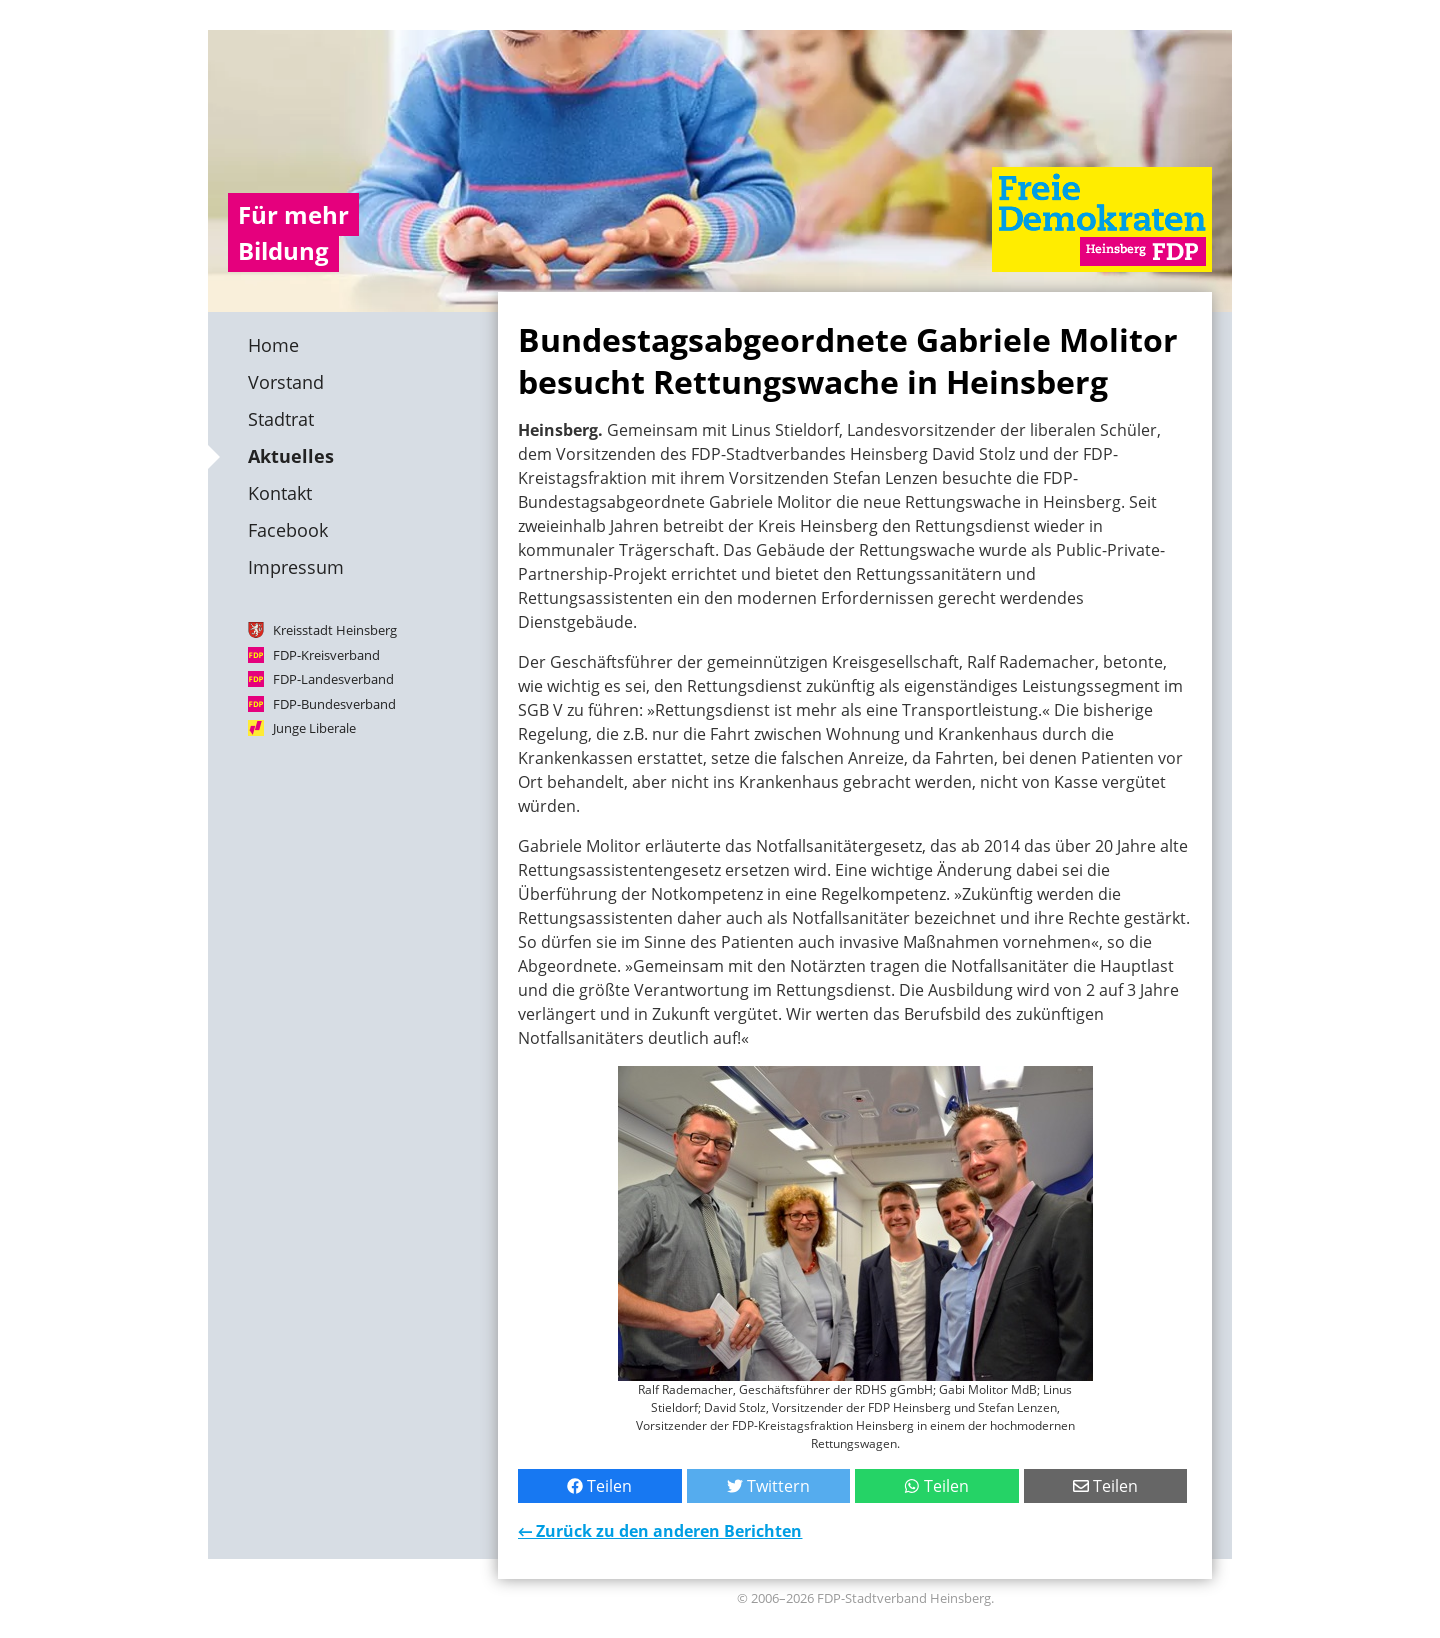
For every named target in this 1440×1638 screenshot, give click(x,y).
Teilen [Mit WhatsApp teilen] (936, 1486)
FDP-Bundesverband (334, 703)
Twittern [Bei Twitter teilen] (768, 1486)
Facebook (288, 530)
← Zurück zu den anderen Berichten (660, 1531)
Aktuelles (291, 456)
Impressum (296, 567)
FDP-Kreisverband (326, 654)
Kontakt (280, 493)
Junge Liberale (314, 728)
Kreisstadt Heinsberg (335, 630)
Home (273, 345)
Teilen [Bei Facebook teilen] (599, 1486)
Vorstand (286, 382)
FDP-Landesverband (333, 679)
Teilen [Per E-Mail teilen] (1105, 1486)
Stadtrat (281, 419)
